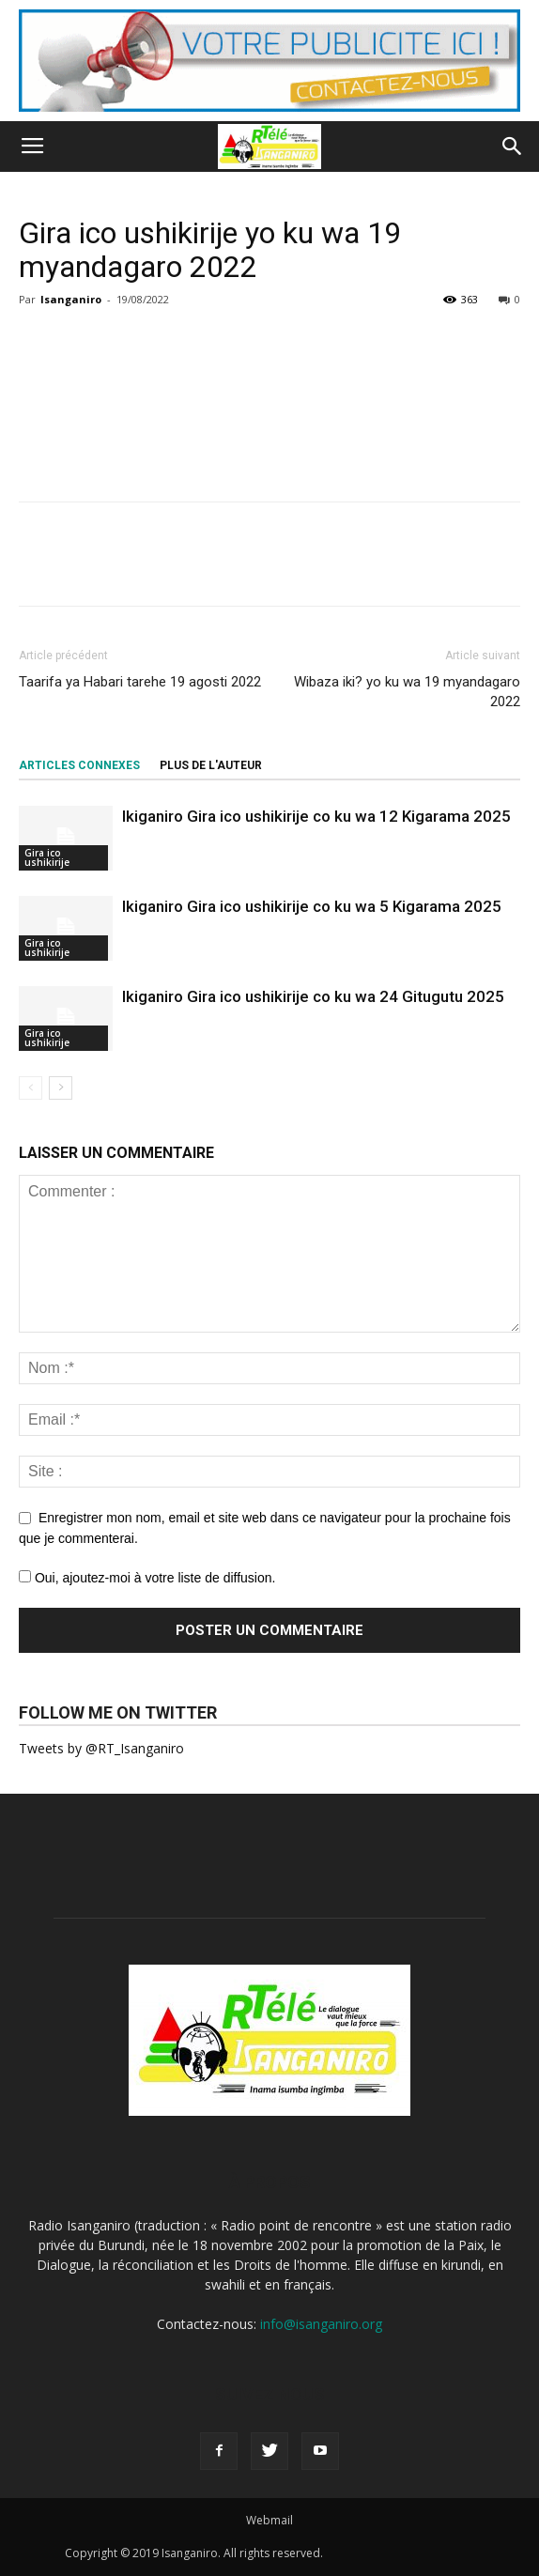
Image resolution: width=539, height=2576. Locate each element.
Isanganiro (70, 299)
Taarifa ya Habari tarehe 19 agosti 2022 (140, 681)
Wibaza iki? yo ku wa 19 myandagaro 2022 (407, 691)
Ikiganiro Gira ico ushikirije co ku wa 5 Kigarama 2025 (311, 906)
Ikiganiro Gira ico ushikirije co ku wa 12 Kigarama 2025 (316, 816)
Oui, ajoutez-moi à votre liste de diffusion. (147, 1577)
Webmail (269, 2520)
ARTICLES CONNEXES (79, 765)
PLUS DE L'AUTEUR (211, 765)
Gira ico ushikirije (46, 857)
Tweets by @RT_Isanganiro (101, 1748)
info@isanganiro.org (321, 2324)
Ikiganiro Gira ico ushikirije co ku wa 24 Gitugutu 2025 (313, 996)
